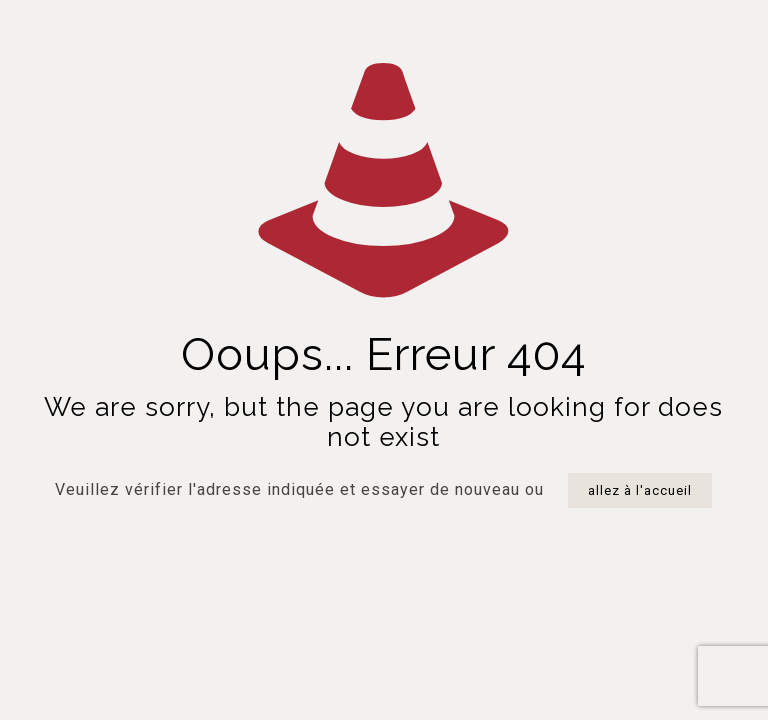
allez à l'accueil (640, 490)
